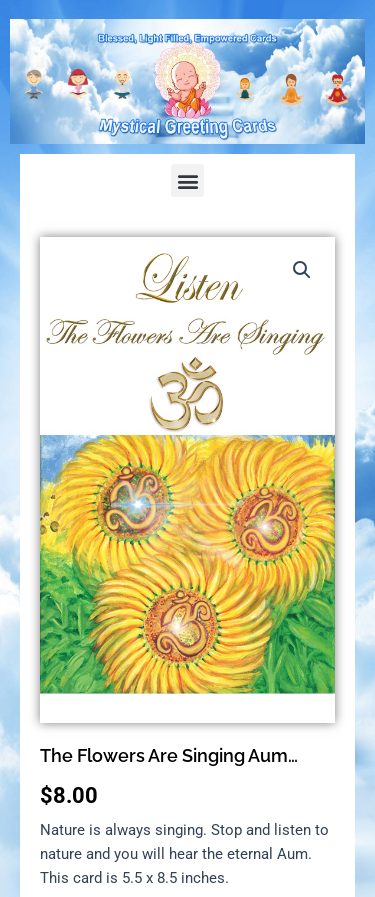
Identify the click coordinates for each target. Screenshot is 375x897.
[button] (187, 180)
